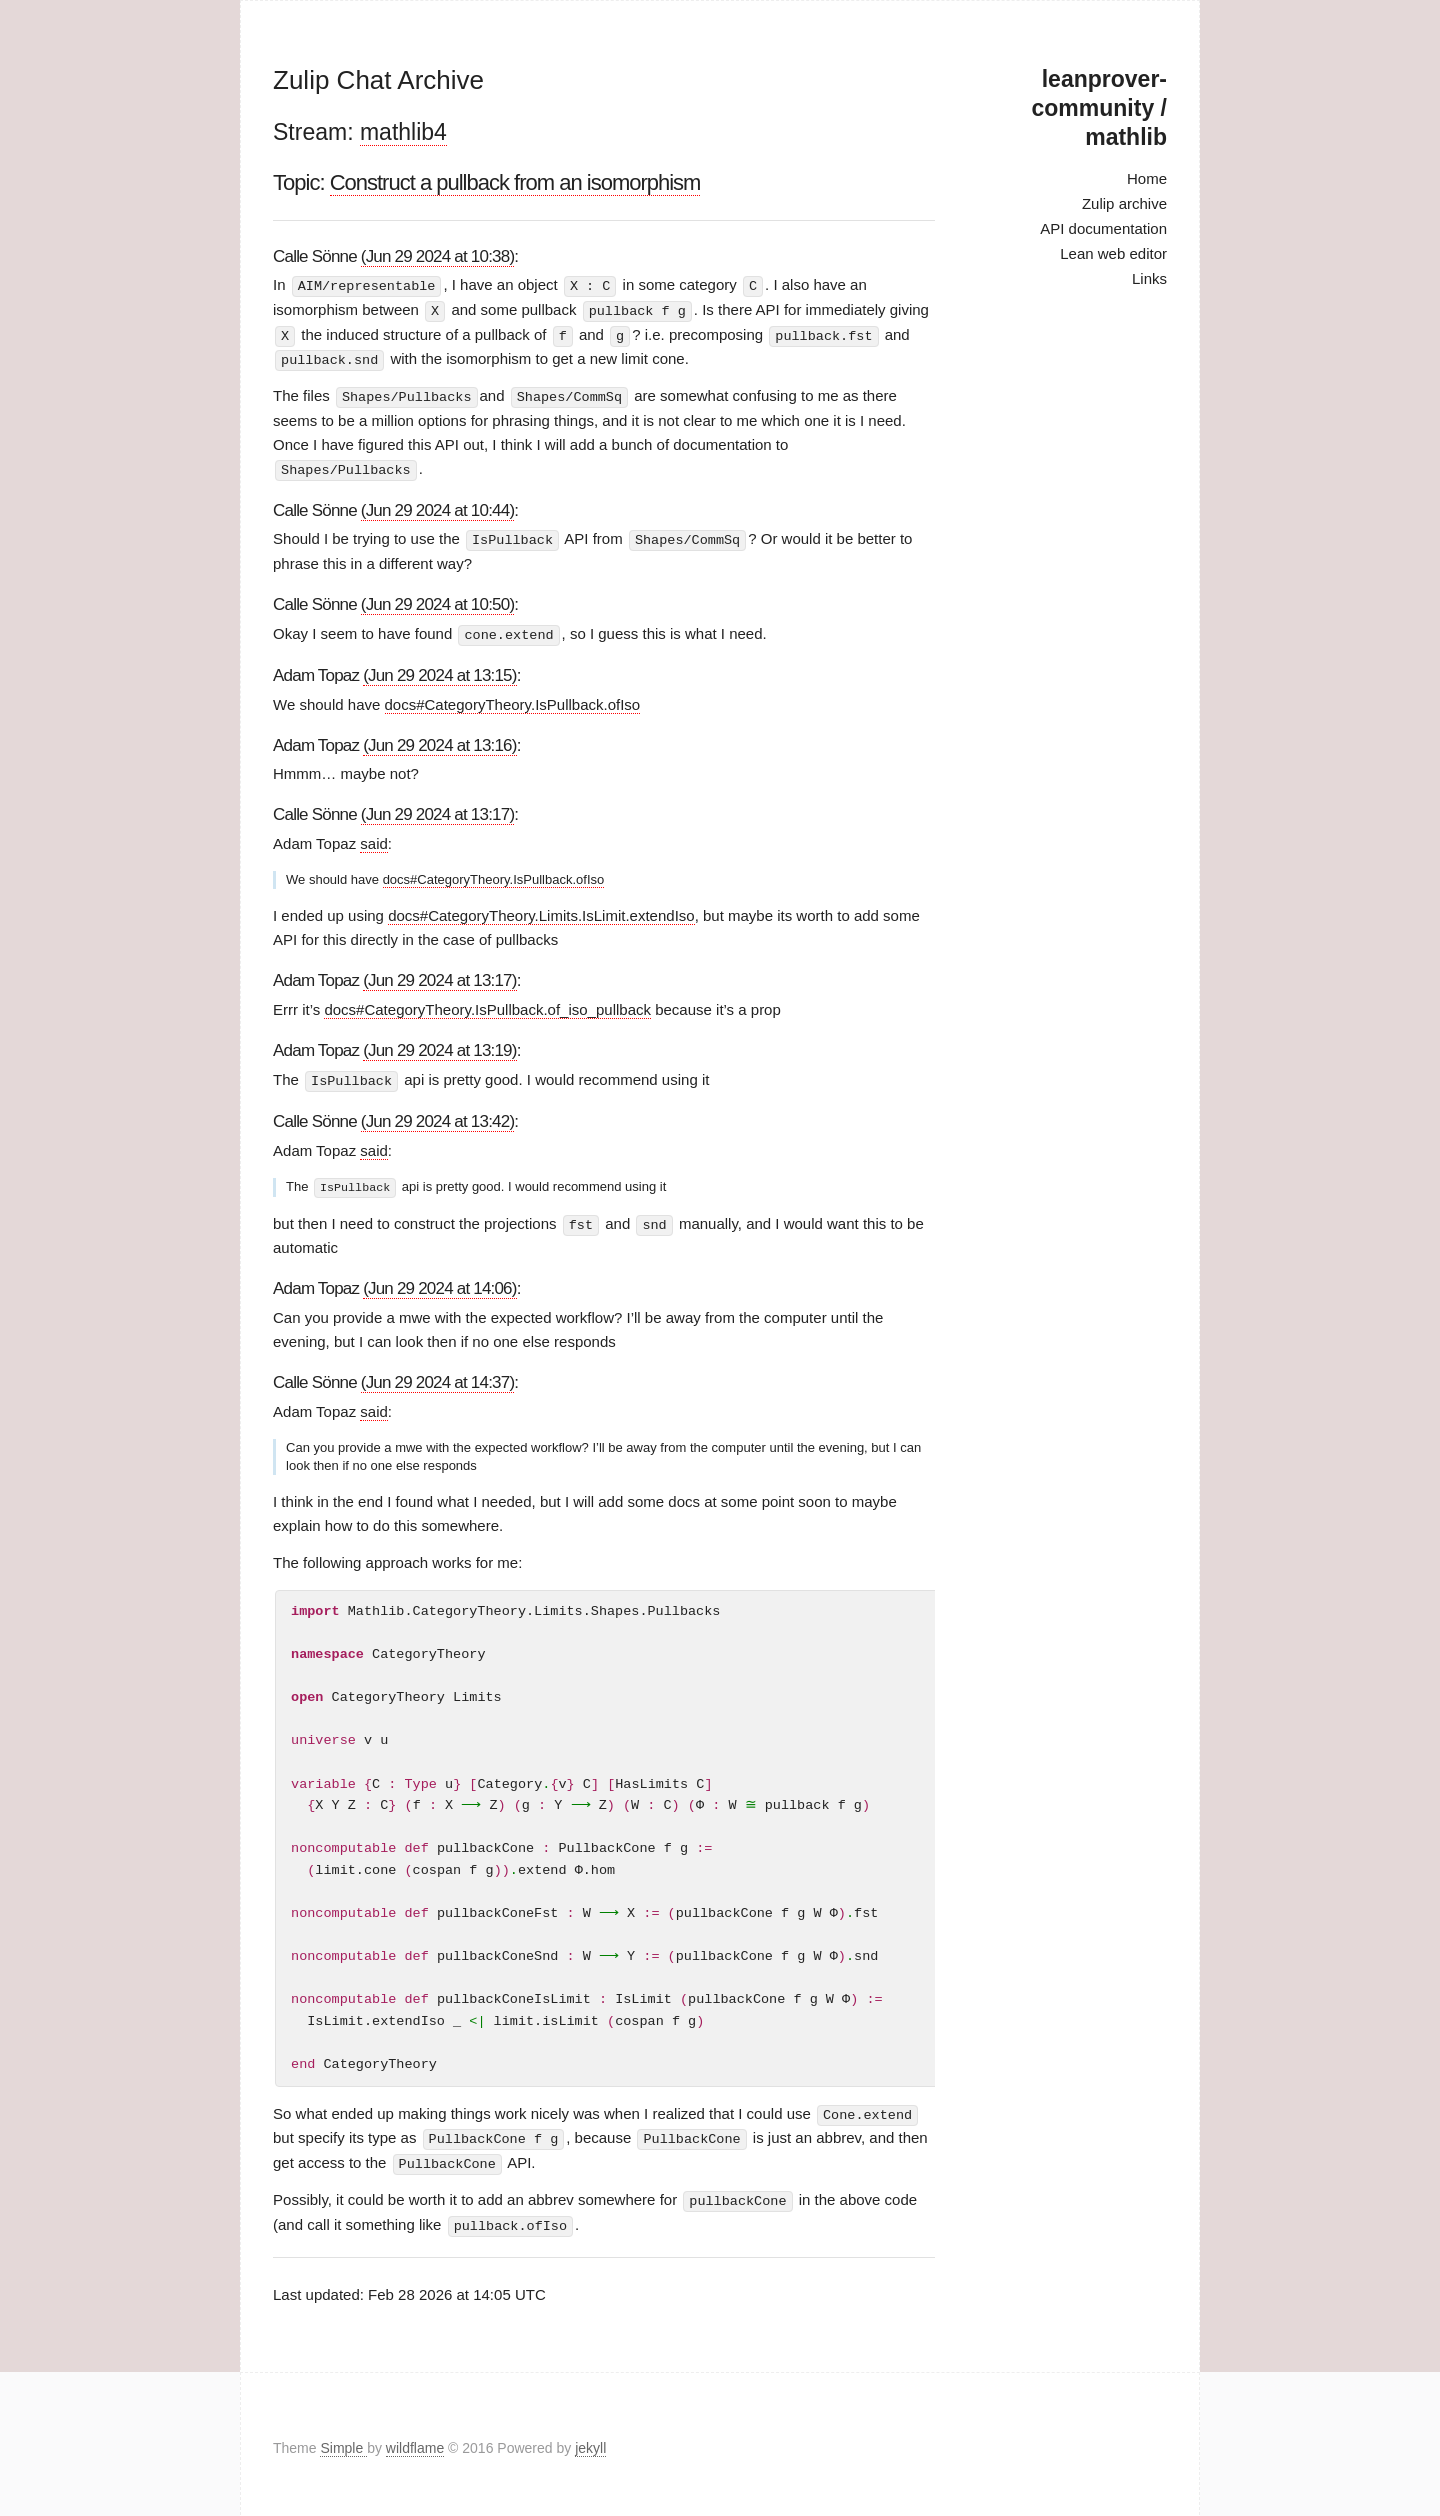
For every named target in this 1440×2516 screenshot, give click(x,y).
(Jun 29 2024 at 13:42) (437, 1116)
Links (1149, 278)
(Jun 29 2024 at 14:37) (437, 1376)
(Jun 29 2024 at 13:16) (439, 740)
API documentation (1103, 228)
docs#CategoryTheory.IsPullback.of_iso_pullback (487, 1005)
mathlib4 (403, 132)
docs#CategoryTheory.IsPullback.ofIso (513, 699)
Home (1147, 178)
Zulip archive (1124, 203)
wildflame (415, 2440)
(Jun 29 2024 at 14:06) (439, 1282)
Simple (343, 2440)
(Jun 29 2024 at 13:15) (439, 670)
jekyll (590, 2440)
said (374, 839)
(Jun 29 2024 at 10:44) (437, 506)
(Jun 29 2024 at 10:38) (437, 256)
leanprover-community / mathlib (1099, 108)
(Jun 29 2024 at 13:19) (439, 1046)
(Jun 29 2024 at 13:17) (437, 810)
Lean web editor (1113, 253)
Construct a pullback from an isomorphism (515, 182)
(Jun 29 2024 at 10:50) (437, 600)
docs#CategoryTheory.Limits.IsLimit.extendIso (541, 911)
